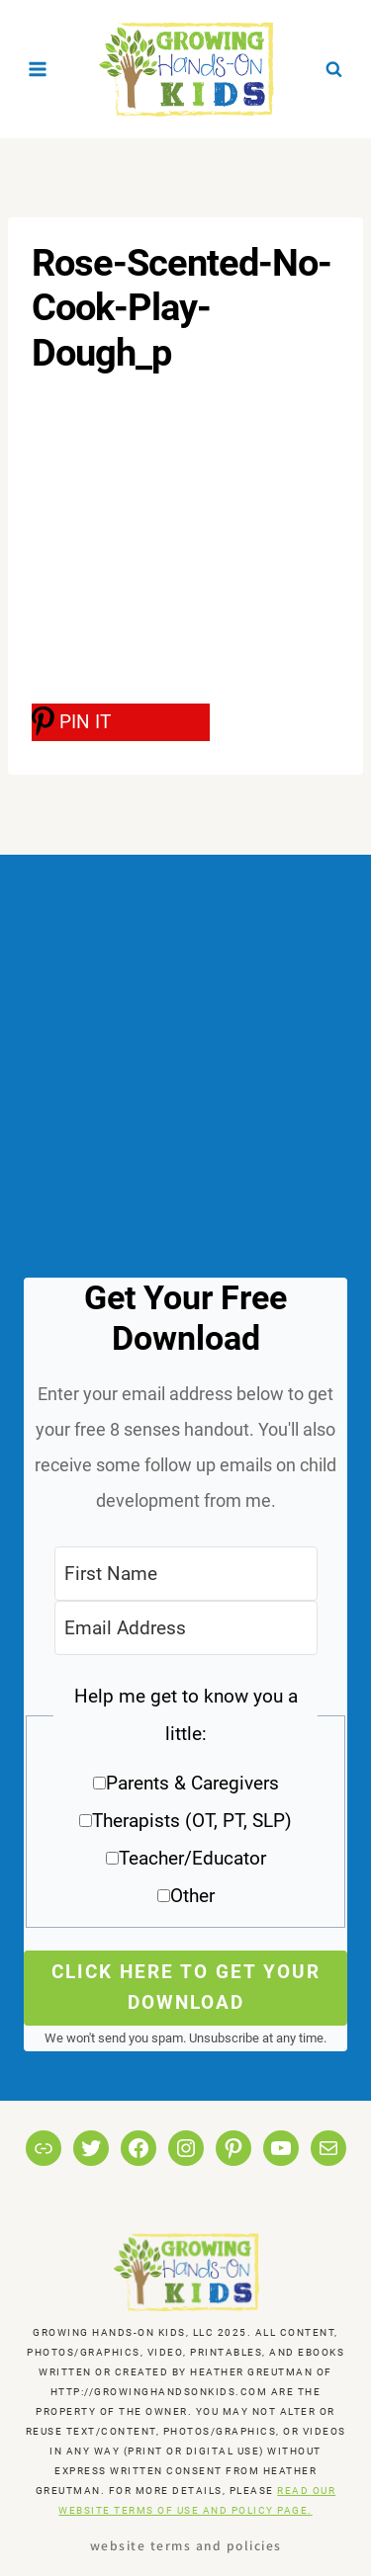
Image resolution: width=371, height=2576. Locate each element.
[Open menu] (38, 68)
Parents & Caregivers (192, 1783)
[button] (185, 1803)
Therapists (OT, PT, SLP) (192, 1820)
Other (192, 1895)
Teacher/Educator (192, 1858)
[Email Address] (186, 1628)
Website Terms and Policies (186, 2544)
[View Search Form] (333, 69)
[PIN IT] (121, 722)
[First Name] (186, 1573)
